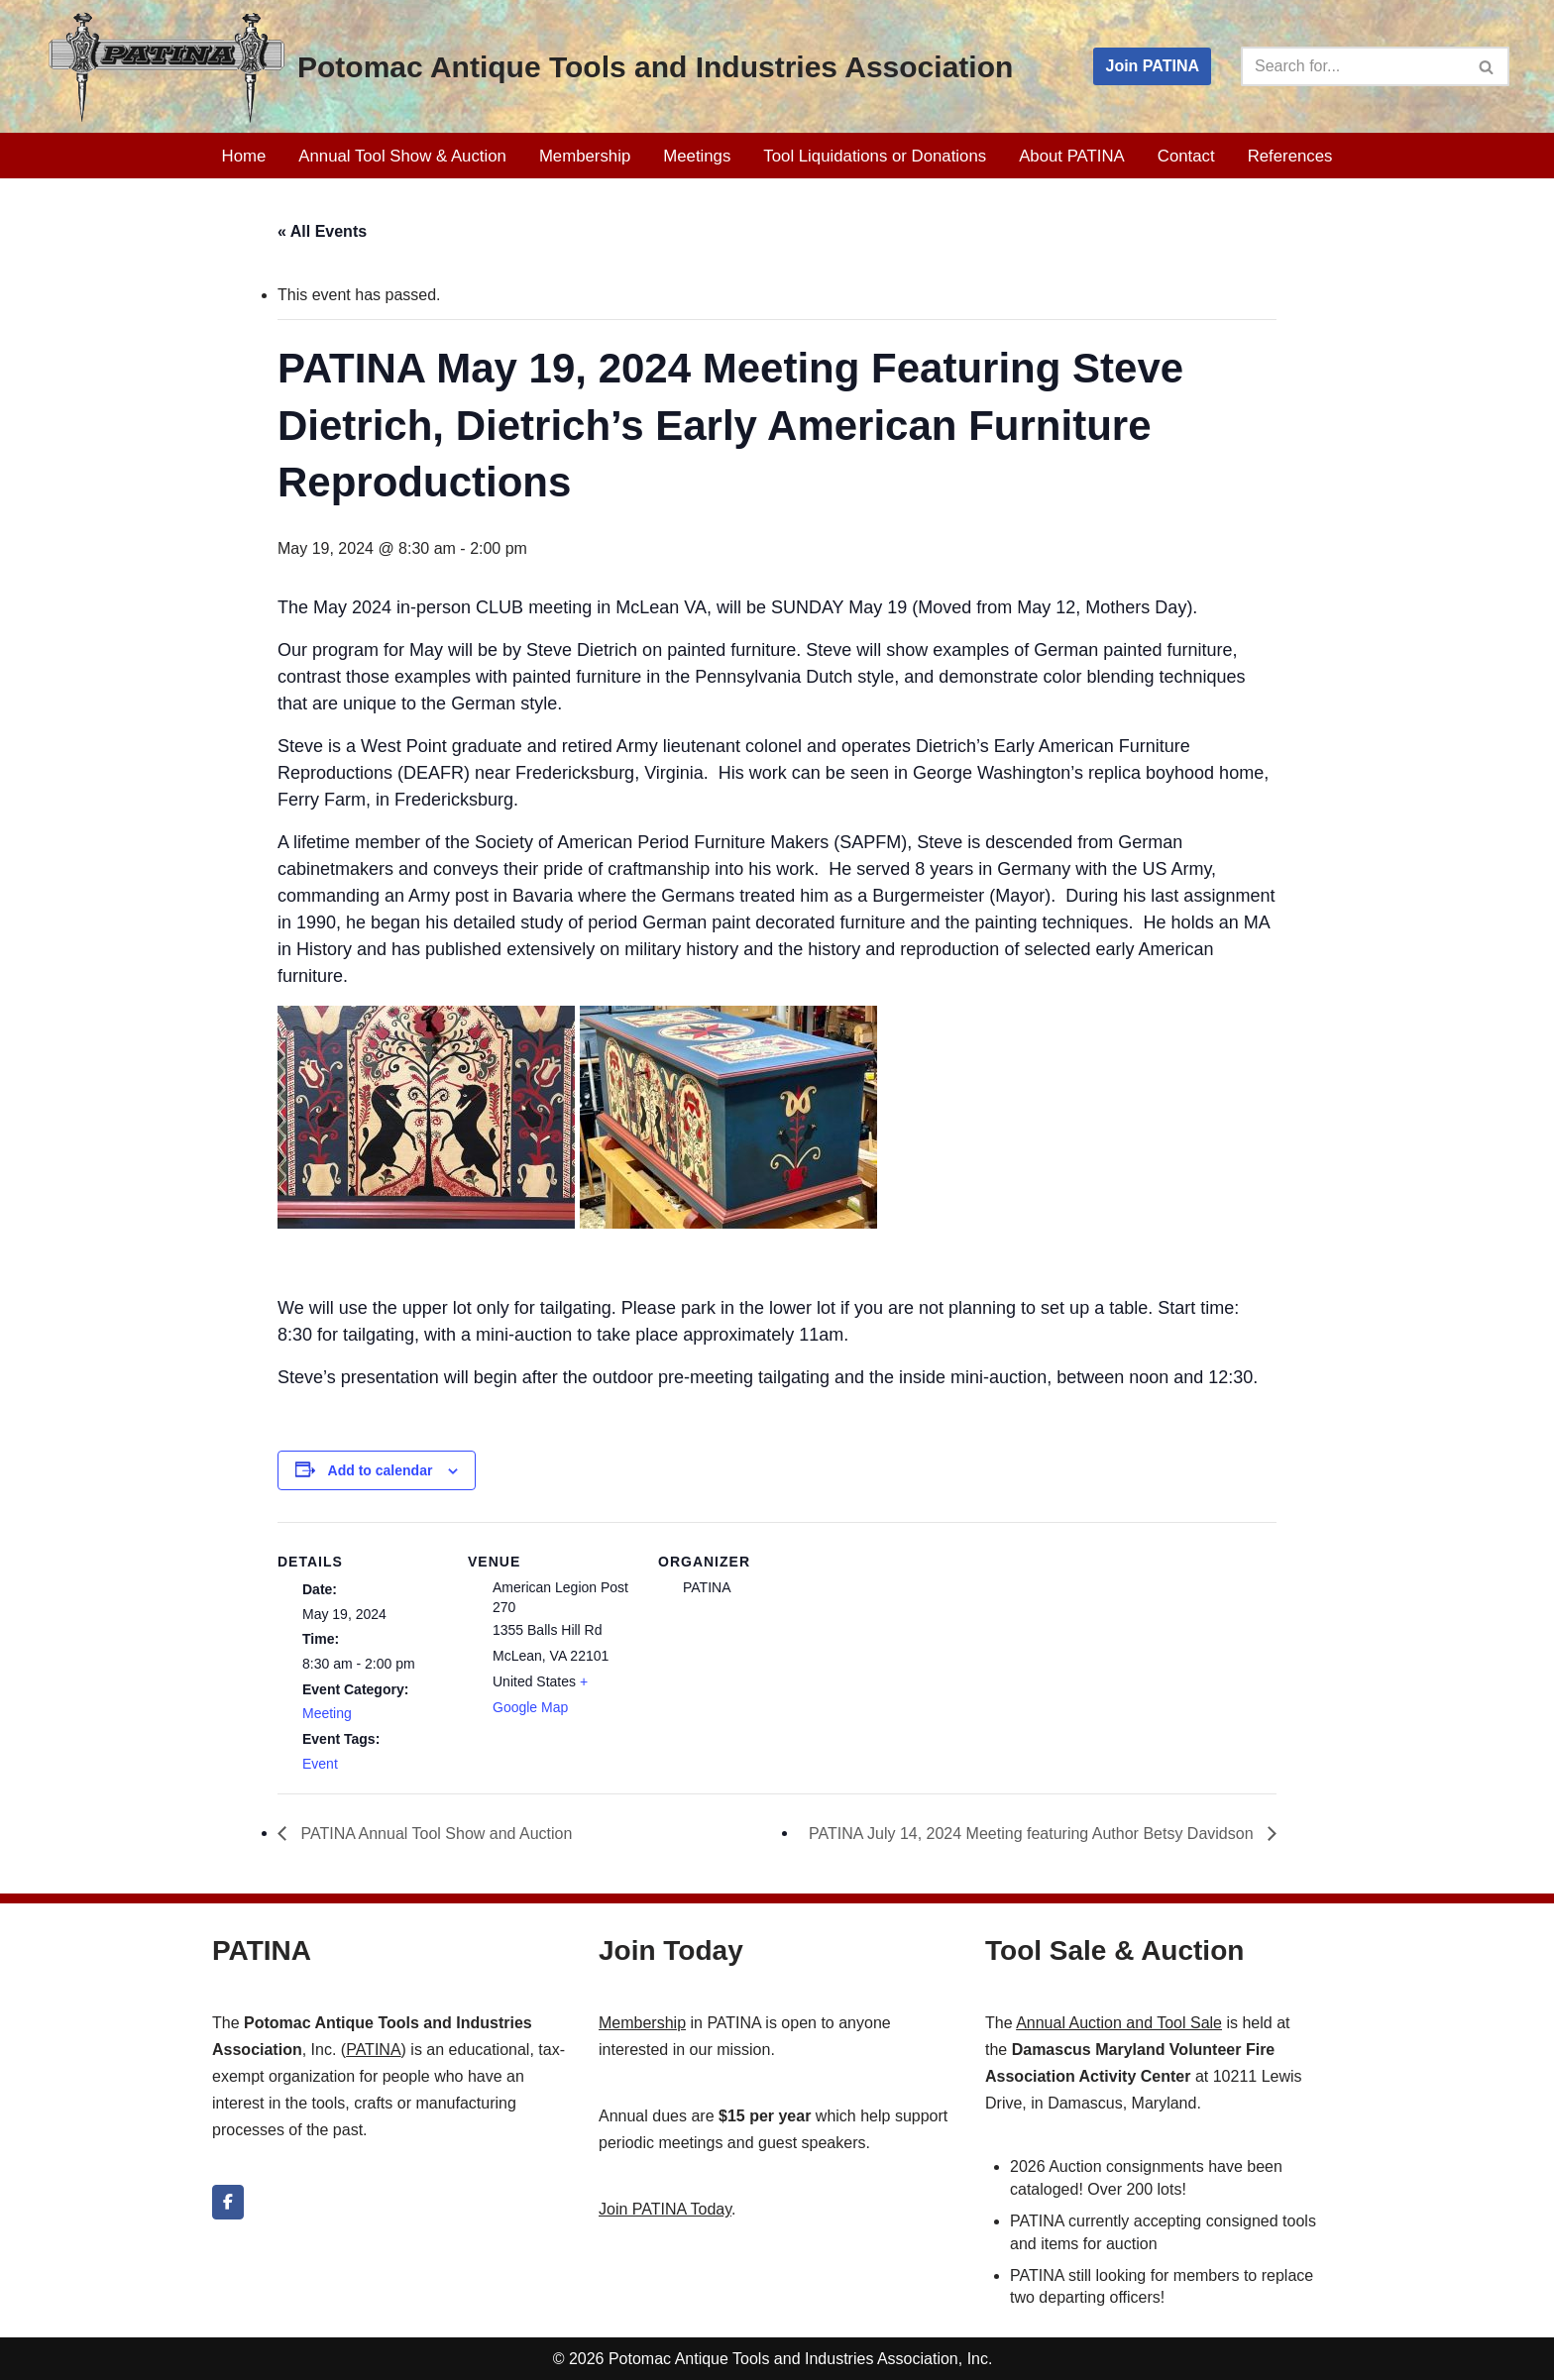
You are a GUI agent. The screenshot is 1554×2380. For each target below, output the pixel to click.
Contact (1186, 156)
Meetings (696, 156)
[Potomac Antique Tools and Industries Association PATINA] (529, 66)
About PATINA (1072, 156)
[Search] (1353, 66)
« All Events (322, 231)
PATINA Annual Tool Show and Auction (434, 1833)
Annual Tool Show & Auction (402, 156)
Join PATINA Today (665, 2209)
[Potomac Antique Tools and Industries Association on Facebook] (228, 2202)
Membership (584, 156)
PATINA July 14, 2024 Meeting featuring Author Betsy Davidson (1033, 1833)
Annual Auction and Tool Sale (1119, 2022)
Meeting (327, 1713)
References (1290, 156)
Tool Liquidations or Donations (874, 156)
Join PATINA (1152, 65)
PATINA (373, 2049)
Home (244, 156)
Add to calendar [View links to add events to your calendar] (380, 1470)
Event (320, 1764)
